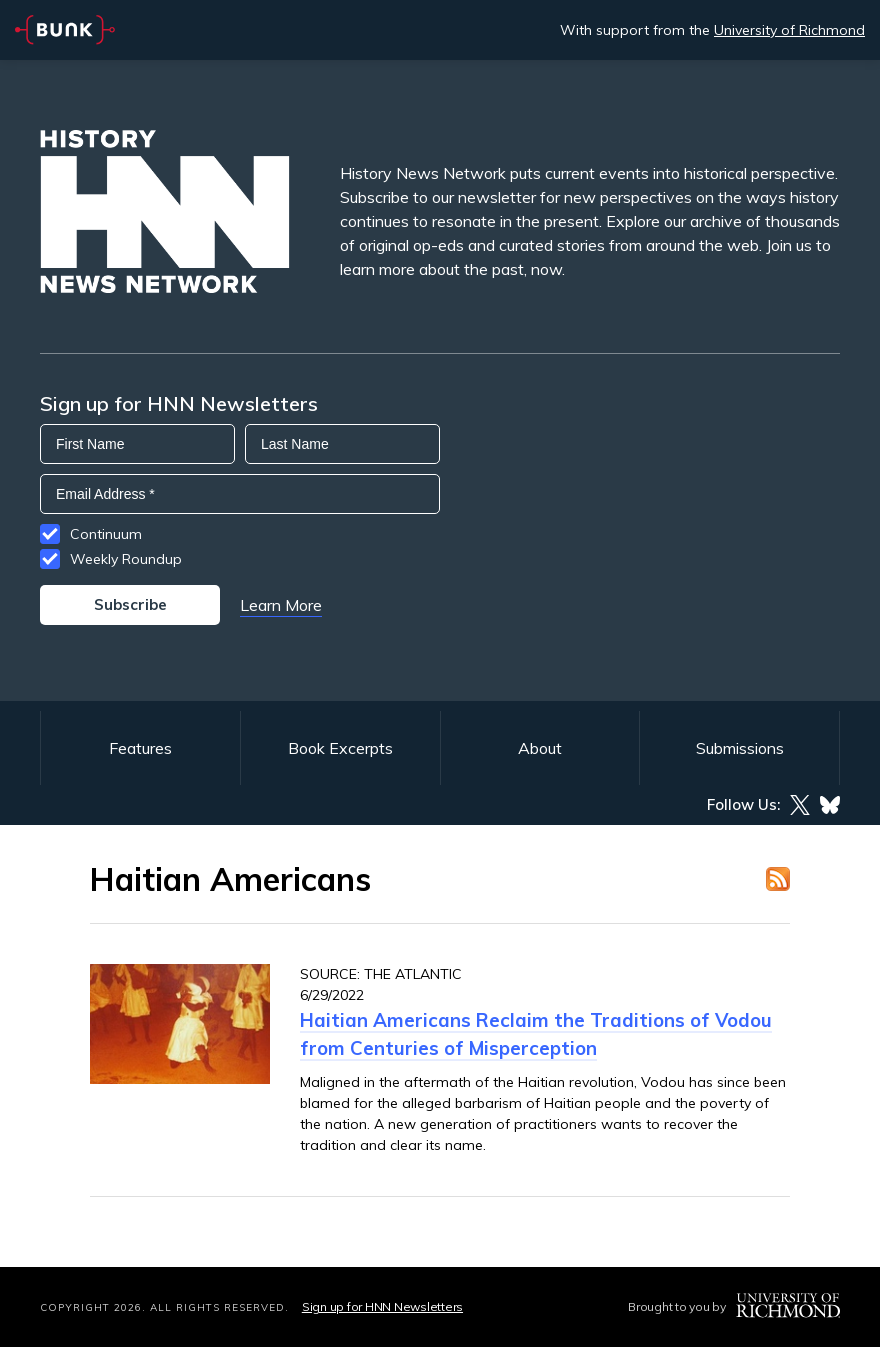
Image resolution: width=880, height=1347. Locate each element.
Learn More (281, 605)
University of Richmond (789, 30)
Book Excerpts (340, 748)
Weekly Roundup (126, 559)
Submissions (740, 748)
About (540, 748)
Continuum (106, 534)
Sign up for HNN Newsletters (382, 1306)
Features (140, 748)
